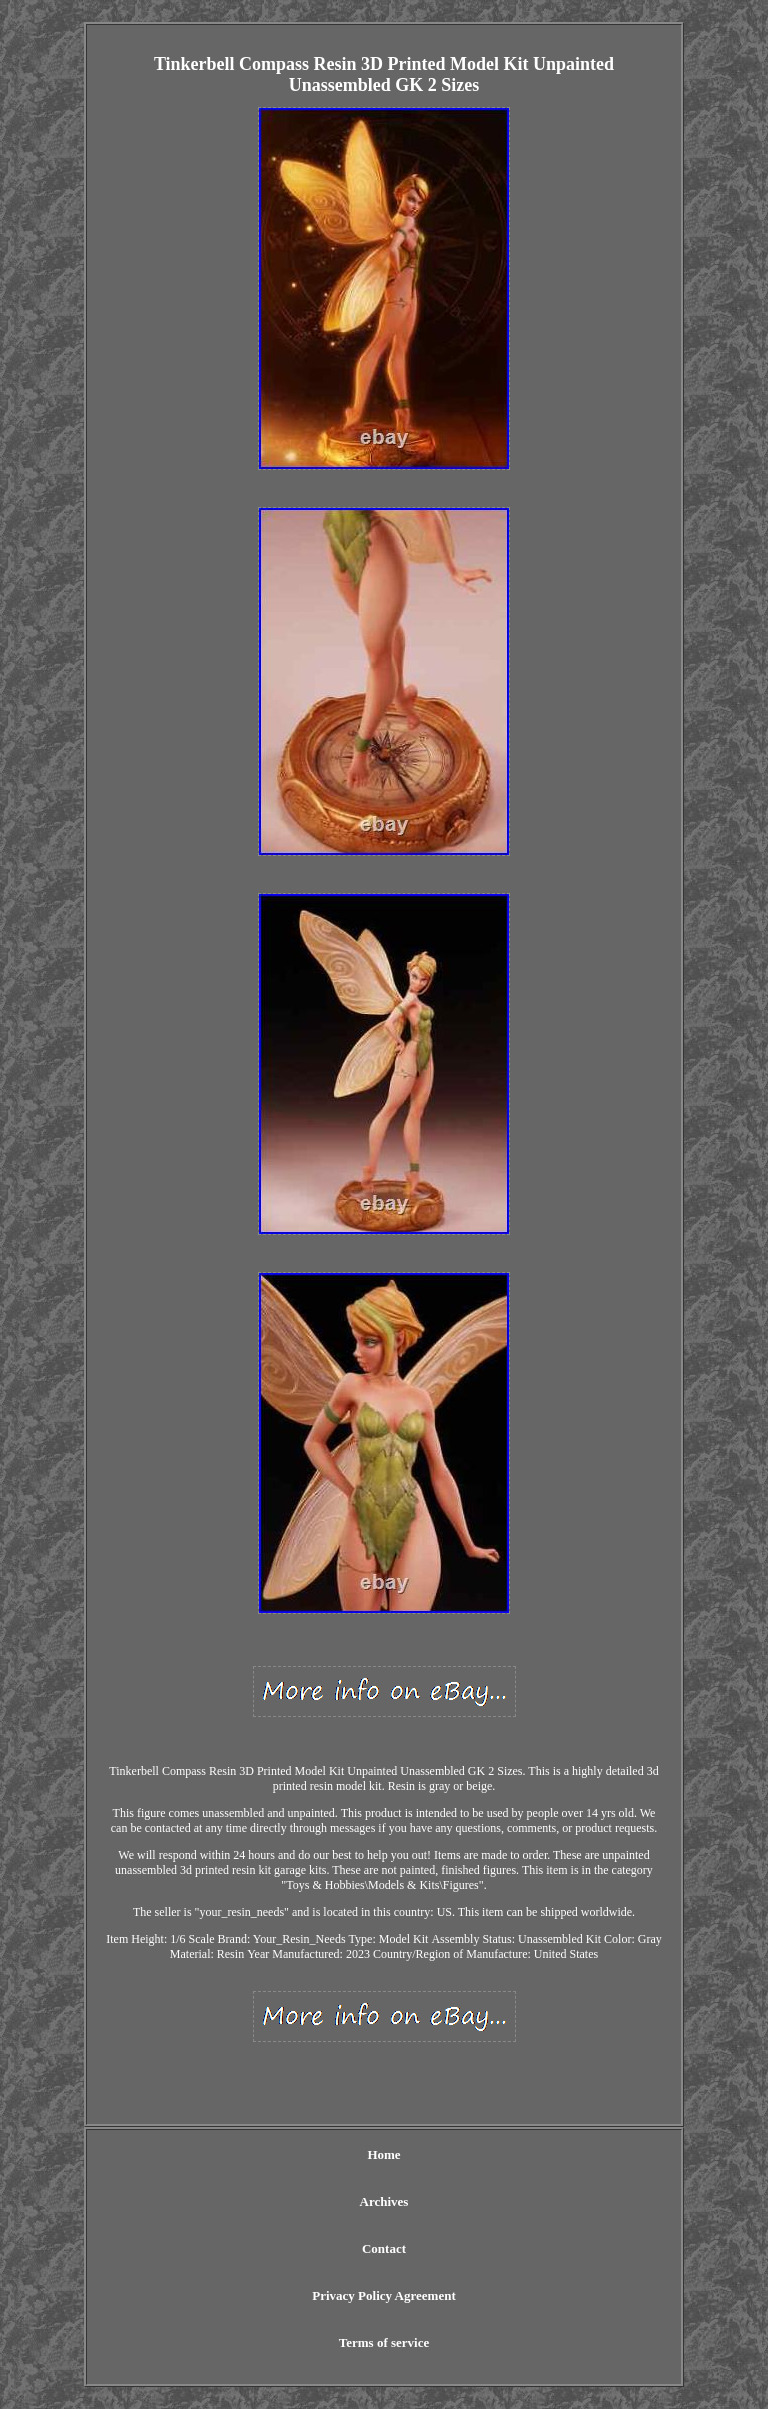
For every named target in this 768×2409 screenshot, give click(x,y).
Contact (384, 2248)
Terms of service (384, 2342)
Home (383, 2154)
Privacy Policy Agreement (383, 2295)
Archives (384, 2201)
